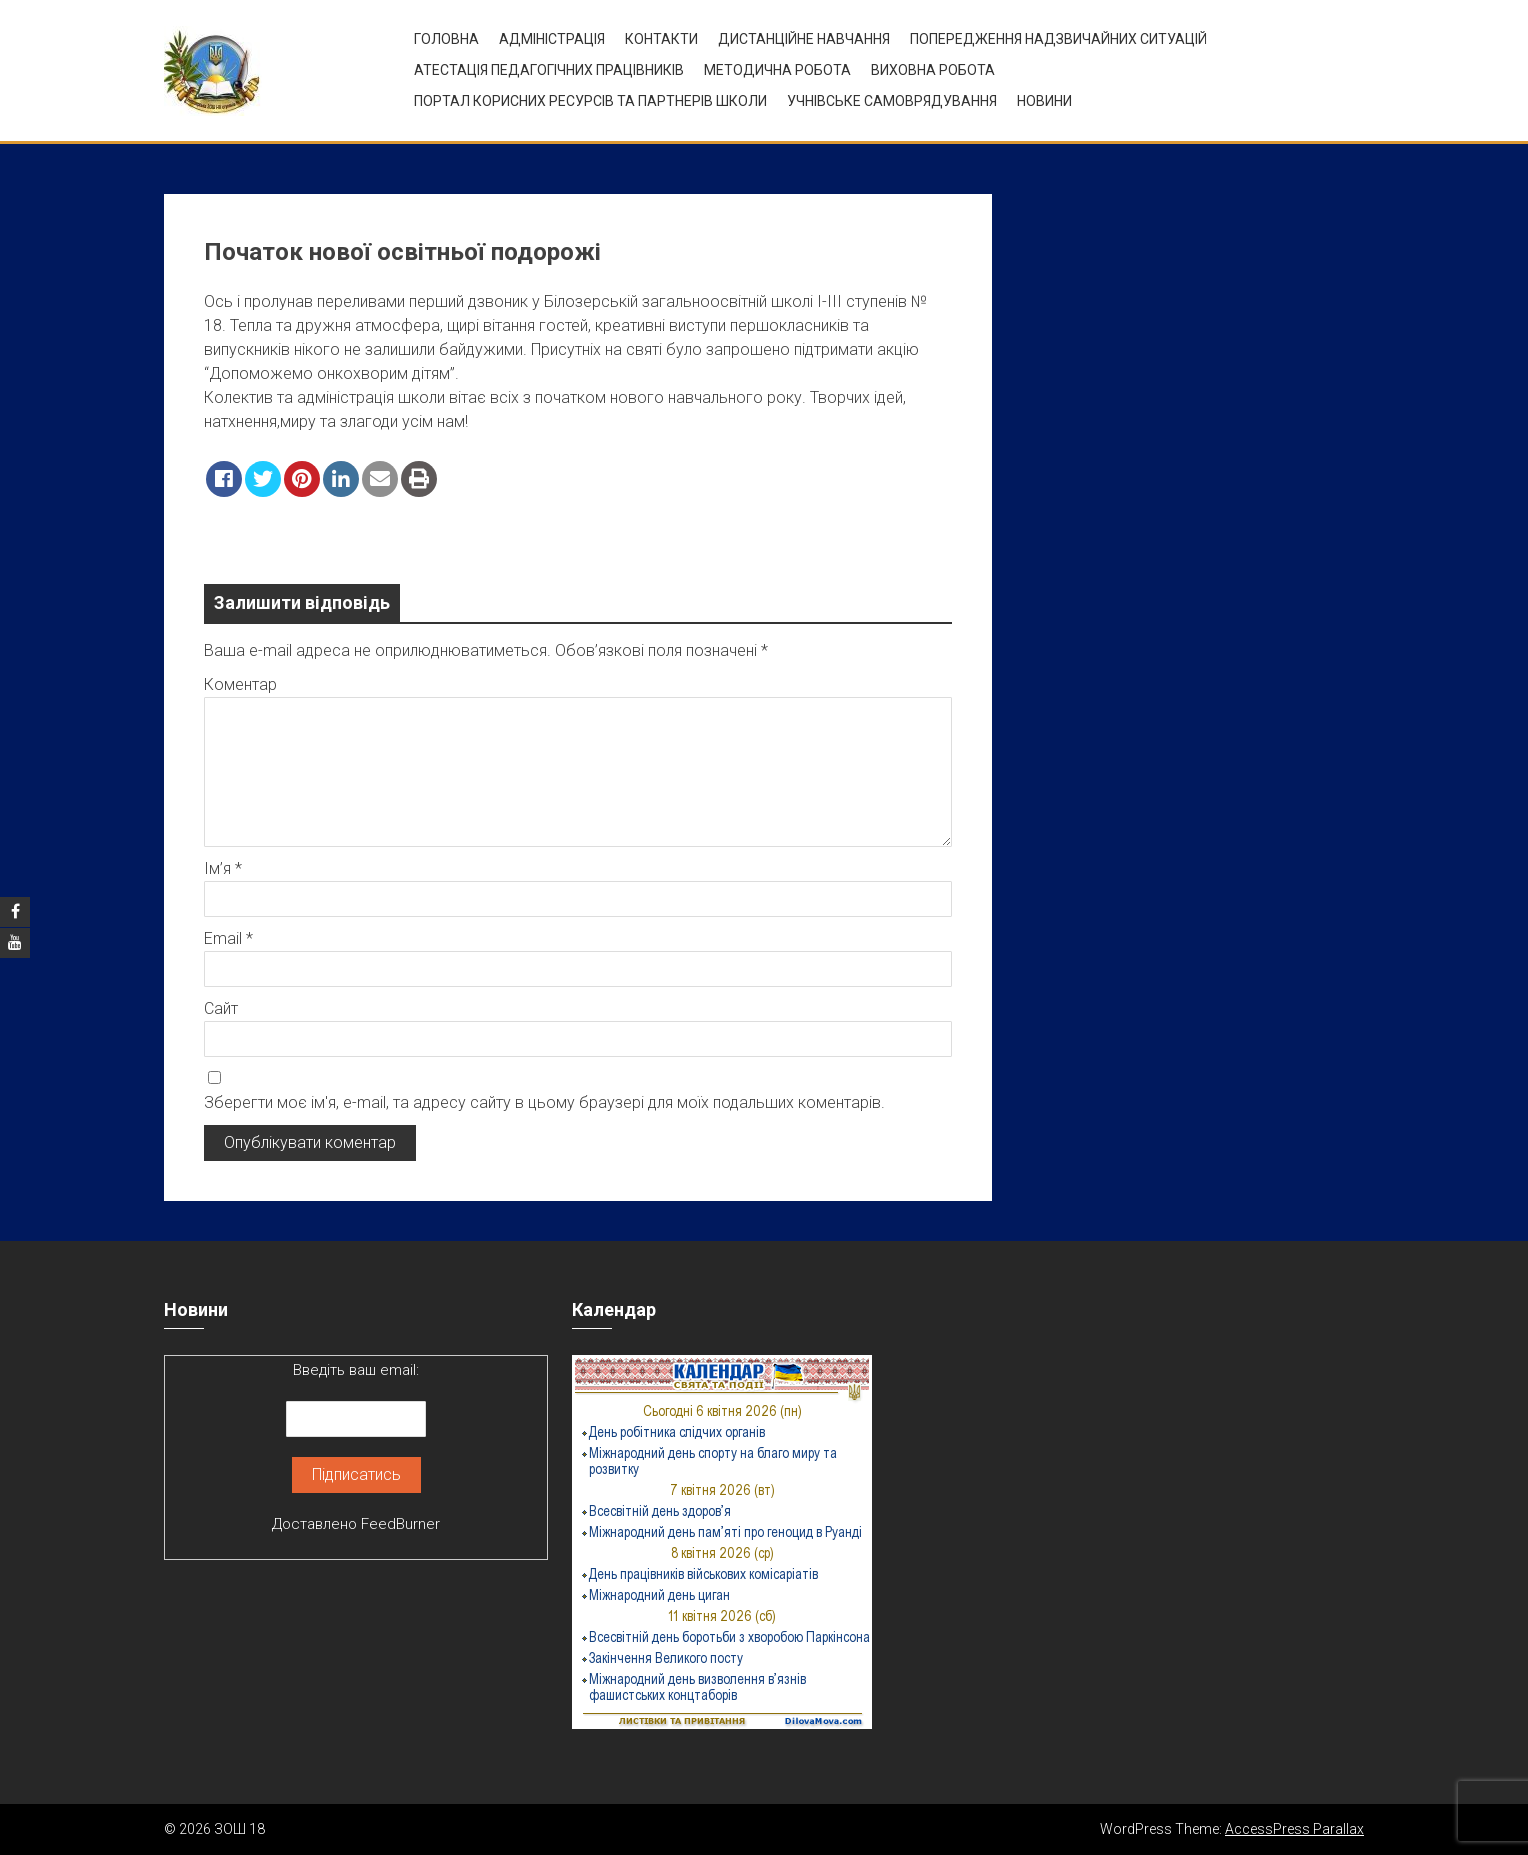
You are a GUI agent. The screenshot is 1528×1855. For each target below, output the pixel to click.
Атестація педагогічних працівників (549, 70)
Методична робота (777, 70)
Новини (1044, 101)
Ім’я (223, 868)
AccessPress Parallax (1294, 1829)
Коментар (240, 684)
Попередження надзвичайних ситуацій (1058, 39)
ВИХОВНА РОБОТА (933, 70)
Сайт (221, 1008)
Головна (446, 39)
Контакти (661, 39)
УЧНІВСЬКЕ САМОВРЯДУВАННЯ (892, 101)
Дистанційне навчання (804, 39)
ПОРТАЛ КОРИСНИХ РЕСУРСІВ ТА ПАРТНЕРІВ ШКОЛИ (590, 101)
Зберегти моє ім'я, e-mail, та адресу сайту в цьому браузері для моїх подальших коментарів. (544, 1102)
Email (228, 938)
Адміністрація (552, 39)
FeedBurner (400, 1524)
